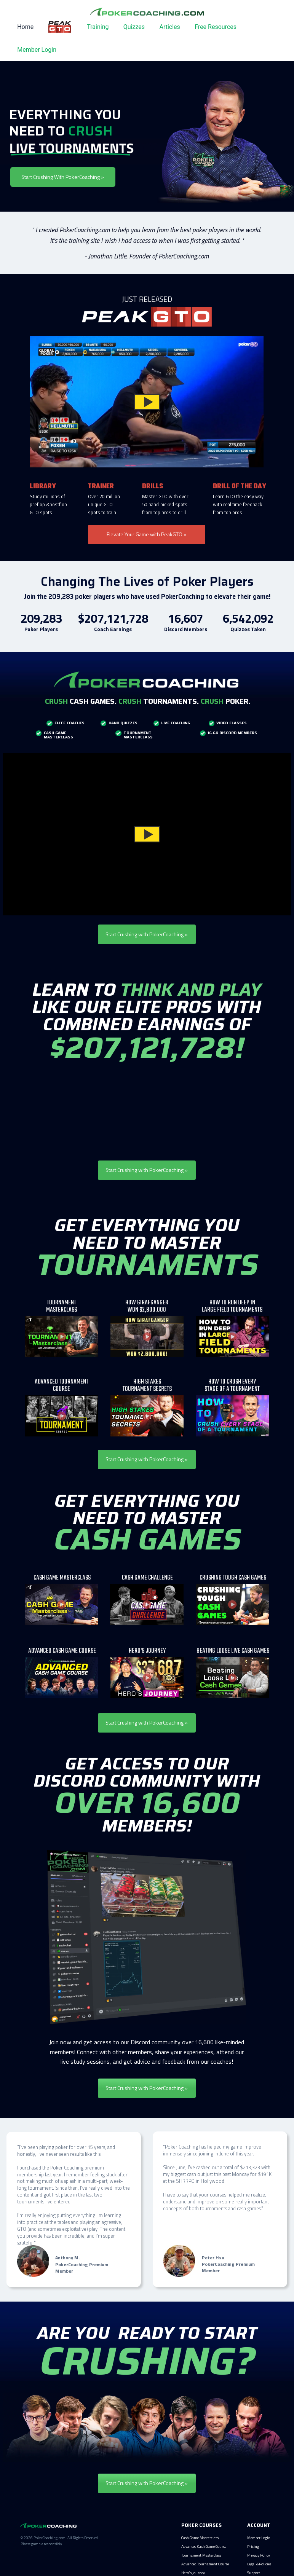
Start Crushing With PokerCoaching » (62, 177)
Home (25, 26)
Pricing (253, 2546)
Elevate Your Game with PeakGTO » (147, 534)
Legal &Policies (259, 2564)
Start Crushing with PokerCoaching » (146, 934)
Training (98, 26)
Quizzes (134, 26)
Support (253, 2573)
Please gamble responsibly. (42, 2544)
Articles (169, 26)
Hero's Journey (193, 2573)
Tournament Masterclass (201, 2555)
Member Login (36, 49)
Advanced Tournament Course (205, 2564)
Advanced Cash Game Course (203, 2546)
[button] (147, 401)
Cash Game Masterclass (200, 2538)
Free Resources (215, 26)
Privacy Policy (258, 2555)
